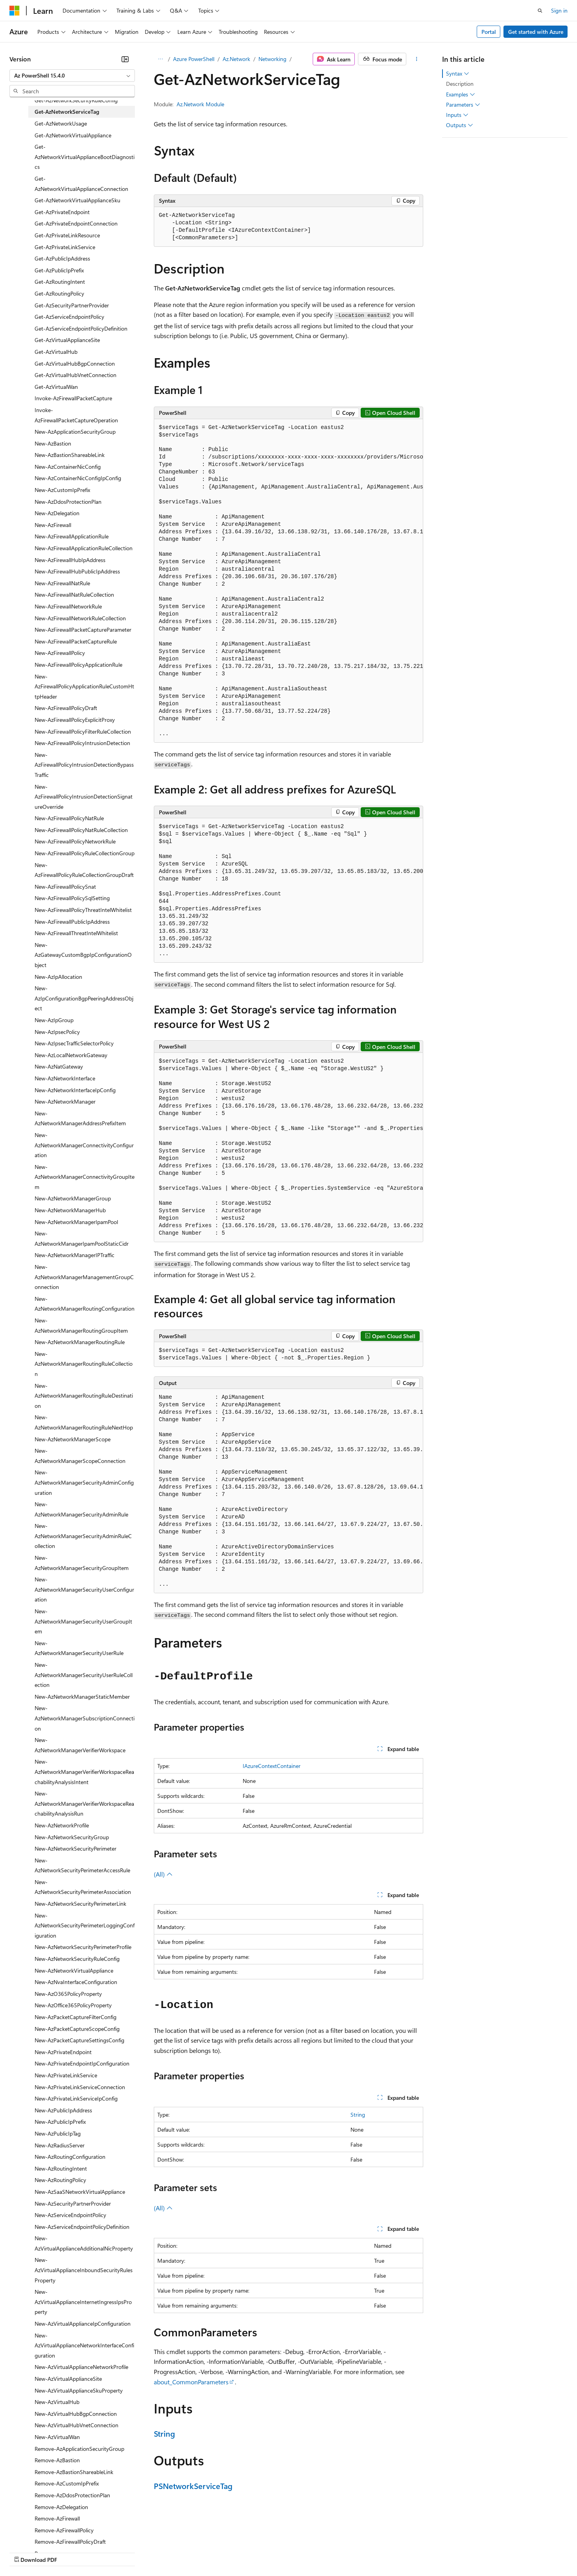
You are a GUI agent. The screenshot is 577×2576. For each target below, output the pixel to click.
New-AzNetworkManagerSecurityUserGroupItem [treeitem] (83, 1621)
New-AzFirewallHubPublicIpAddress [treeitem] (77, 571)
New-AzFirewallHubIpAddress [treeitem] (70, 560)
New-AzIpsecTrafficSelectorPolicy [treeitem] (74, 1043)
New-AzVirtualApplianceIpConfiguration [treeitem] (83, 2323)
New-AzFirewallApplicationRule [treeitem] (72, 536)
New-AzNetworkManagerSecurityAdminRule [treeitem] (81, 1509)
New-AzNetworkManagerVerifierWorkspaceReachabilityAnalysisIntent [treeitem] (84, 1771)
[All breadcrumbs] (161, 59)
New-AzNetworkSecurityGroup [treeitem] (72, 1837)
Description (460, 83)
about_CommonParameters (191, 2382)
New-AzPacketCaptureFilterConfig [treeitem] (75, 2017)
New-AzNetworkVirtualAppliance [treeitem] (74, 1970)
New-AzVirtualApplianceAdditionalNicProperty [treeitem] (84, 2243)
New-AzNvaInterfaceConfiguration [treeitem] (76, 1982)
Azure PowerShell (193, 59)
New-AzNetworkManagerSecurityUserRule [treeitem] (79, 1648)
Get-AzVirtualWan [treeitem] (56, 386)
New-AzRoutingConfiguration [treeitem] (70, 2156)
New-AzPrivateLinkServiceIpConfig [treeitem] (76, 2098)
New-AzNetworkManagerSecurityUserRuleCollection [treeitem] (84, 1674)
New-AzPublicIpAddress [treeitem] (63, 2110)
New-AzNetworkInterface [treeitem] (65, 1078)
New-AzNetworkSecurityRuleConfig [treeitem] (77, 1958)
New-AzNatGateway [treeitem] (59, 1066)
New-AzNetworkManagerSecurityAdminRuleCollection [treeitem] (83, 1536)
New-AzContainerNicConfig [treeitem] (68, 466)
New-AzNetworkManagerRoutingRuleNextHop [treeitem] (84, 1422)
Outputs (459, 125)
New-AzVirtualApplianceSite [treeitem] (68, 2378)
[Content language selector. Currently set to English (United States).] (45, 2533)
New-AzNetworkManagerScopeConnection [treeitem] (80, 1456)
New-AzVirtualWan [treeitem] (57, 2437)
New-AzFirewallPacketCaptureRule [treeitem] (76, 641)
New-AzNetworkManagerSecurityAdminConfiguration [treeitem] (84, 1482)
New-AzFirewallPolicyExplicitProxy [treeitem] (75, 719)
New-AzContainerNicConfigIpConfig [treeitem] (78, 478)
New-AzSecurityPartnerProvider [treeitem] (73, 2203)
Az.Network (236, 59)
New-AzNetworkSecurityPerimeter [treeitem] (75, 1848)
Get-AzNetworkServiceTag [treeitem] (67, 111)
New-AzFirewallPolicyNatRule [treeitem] (69, 818)
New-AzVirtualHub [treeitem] (57, 2402)
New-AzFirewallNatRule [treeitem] (62, 583)
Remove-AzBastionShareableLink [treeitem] (74, 2472)
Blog (107, 2552)
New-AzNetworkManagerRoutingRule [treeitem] (80, 1342)
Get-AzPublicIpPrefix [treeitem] (59, 270)
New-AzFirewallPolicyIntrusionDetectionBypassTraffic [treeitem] (84, 765)
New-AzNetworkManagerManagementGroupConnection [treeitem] (84, 1277)
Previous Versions (71, 2552)
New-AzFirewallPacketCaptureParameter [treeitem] (83, 629)
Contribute (141, 2552)
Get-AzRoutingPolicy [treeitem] (59, 293)
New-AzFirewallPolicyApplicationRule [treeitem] (78, 664)
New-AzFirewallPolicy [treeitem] (60, 652)
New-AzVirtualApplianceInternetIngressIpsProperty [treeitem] (83, 2301)
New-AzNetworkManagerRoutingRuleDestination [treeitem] (84, 1395)
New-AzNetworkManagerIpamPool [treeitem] (76, 1222)
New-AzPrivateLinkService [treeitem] (66, 2075)
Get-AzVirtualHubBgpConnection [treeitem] (75, 363)
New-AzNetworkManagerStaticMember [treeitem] (82, 1696)
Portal (488, 31)
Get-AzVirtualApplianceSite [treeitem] (67, 340)
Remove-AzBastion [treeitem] (57, 2460)
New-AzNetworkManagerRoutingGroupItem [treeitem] (81, 1325)
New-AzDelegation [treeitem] (57, 513)
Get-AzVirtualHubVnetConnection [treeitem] (75, 375)
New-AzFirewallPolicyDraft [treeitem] (66, 708)
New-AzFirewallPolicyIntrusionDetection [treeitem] (82, 743)
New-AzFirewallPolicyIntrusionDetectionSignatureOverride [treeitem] (84, 796)
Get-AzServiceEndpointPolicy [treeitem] (69, 316)
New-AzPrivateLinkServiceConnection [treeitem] (80, 2087)
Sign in (559, 10)
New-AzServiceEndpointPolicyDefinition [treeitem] (82, 2226)
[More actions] (416, 59)
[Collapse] (125, 59)
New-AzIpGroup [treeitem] (54, 1020)
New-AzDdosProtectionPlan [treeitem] (68, 501)
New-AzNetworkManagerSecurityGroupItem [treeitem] (82, 1563)
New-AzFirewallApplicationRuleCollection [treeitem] (84, 548)
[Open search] (540, 11)
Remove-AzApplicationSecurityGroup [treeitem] (79, 2448)
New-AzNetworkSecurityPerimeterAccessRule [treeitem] (82, 1865)
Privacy (172, 2552)
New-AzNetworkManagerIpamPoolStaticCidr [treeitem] (82, 1238)
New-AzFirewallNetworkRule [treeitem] (68, 606)
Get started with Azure (535, 31)
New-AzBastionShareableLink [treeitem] (70, 455)
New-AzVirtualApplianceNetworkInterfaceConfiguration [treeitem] (84, 2345)
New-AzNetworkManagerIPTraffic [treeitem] (74, 1255)
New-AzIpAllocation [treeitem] (58, 976)
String (357, 2114)
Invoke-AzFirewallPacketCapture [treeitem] (73, 398)
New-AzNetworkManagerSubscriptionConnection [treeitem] (85, 1718)
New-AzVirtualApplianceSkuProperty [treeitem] (79, 2390)
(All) (163, 1874)
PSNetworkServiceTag (193, 2485)
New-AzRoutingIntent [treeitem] (61, 2168)
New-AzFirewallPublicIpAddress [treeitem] (72, 921)
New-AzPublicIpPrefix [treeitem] (60, 2121)
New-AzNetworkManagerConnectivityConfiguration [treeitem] (84, 1145)
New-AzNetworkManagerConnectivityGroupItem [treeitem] (85, 1177)
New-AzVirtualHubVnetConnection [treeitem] (76, 2425)
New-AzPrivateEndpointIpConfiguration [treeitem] (82, 2063)
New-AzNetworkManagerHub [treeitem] (70, 1210)
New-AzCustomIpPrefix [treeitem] (62, 490)
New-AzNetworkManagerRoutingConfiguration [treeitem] (85, 1304)
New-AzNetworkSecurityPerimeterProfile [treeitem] (83, 1947)
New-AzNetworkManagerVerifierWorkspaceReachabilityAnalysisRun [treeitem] (84, 1803)
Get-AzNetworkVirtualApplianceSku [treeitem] (77, 200)
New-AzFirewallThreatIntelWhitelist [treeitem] (76, 933)
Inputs (457, 114)
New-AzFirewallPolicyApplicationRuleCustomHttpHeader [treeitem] (84, 686)
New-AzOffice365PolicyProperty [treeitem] (73, 2005)
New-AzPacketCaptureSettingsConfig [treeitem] (79, 2040)
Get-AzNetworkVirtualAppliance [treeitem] (73, 135)
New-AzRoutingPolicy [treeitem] (60, 2180)
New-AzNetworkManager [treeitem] (65, 1101)
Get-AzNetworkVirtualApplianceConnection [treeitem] (81, 183)
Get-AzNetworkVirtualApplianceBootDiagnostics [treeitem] (85, 156)
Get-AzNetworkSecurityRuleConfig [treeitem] (76, 100)
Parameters (463, 104)
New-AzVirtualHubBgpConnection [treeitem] (76, 2413)
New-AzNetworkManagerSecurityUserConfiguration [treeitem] (84, 1589)
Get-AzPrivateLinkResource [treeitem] (67, 235)
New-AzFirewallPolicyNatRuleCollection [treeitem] (81, 830)
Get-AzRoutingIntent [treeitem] (60, 281)
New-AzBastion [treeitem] (53, 443)
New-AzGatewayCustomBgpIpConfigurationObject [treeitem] (83, 955)
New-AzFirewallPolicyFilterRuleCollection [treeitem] (83, 731)
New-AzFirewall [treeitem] (53, 525)
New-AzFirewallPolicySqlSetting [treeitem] (72, 898)
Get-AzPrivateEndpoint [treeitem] (62, 212)
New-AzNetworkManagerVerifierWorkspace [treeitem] (80, 1745)
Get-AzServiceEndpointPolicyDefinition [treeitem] (81, 328)
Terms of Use (287, 2552)
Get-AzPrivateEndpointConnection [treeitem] (76, 223)
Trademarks (326, 2552)
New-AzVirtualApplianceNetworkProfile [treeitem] (81, 2367)
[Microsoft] (14, 11)
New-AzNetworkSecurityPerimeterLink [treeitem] (80, 1903)
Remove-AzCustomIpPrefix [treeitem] (67, 2483)
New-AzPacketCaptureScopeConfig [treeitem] (77, 2028)
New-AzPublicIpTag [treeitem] (58, 2133)
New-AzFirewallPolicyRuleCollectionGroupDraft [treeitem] (84, 870)
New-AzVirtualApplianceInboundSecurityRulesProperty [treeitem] (84, 2270)
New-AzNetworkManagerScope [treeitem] (73, 1439)
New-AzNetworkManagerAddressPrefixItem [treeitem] (80, 1118)
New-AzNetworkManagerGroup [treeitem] (73, 1198)
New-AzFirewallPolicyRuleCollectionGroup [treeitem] (85, 853)
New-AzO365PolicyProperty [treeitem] (68, 1993)
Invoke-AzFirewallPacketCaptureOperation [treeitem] (76, 415)
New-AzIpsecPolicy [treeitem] (57, 1032)
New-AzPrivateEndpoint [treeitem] (63, 2052)
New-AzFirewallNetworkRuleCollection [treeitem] (80, 618)
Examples (460, 94)
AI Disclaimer (25, 2552)
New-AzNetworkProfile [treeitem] (62, 1825)
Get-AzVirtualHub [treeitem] (56, 351)
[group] (289, 581)
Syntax (457, 73)
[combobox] (72, 75)
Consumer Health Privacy (225, 2552)
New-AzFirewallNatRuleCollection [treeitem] (74, 594)
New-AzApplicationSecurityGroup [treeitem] (75, 431)
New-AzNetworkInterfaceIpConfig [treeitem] (75, 1090)
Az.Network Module (200, 104)
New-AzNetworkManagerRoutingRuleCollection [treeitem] (84, 1364)
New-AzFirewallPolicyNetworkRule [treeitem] (75, 841)
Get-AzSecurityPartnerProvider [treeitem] (72, 305)
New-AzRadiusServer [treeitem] (60, 2145)
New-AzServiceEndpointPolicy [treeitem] (70, 2215)
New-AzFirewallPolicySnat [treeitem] (65, 886)
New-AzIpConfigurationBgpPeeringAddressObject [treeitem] (84, 998)
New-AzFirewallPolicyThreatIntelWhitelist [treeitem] (83, 910)
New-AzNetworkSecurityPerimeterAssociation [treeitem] (83, 1887)
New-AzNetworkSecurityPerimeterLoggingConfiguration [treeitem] (85, 1925)
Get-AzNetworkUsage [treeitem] (61, 123)
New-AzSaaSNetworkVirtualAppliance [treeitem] (80, 2191)
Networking (272, 59)
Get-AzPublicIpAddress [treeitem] (62, 258)
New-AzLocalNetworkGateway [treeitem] (71, 1055)
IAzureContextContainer (271, 1766)
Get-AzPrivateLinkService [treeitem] (65, 247)
